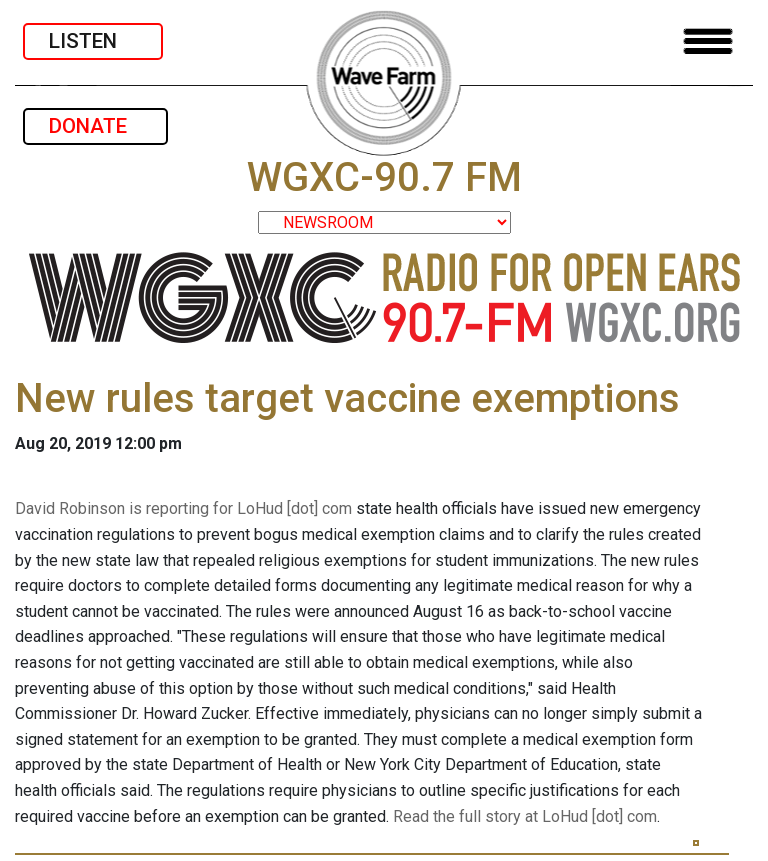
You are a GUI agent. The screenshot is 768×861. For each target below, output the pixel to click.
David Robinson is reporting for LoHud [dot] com (183, 508)
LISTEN (93, 41)
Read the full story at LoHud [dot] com (525, 816)
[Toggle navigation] (708, 41)
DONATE (95, 126)
